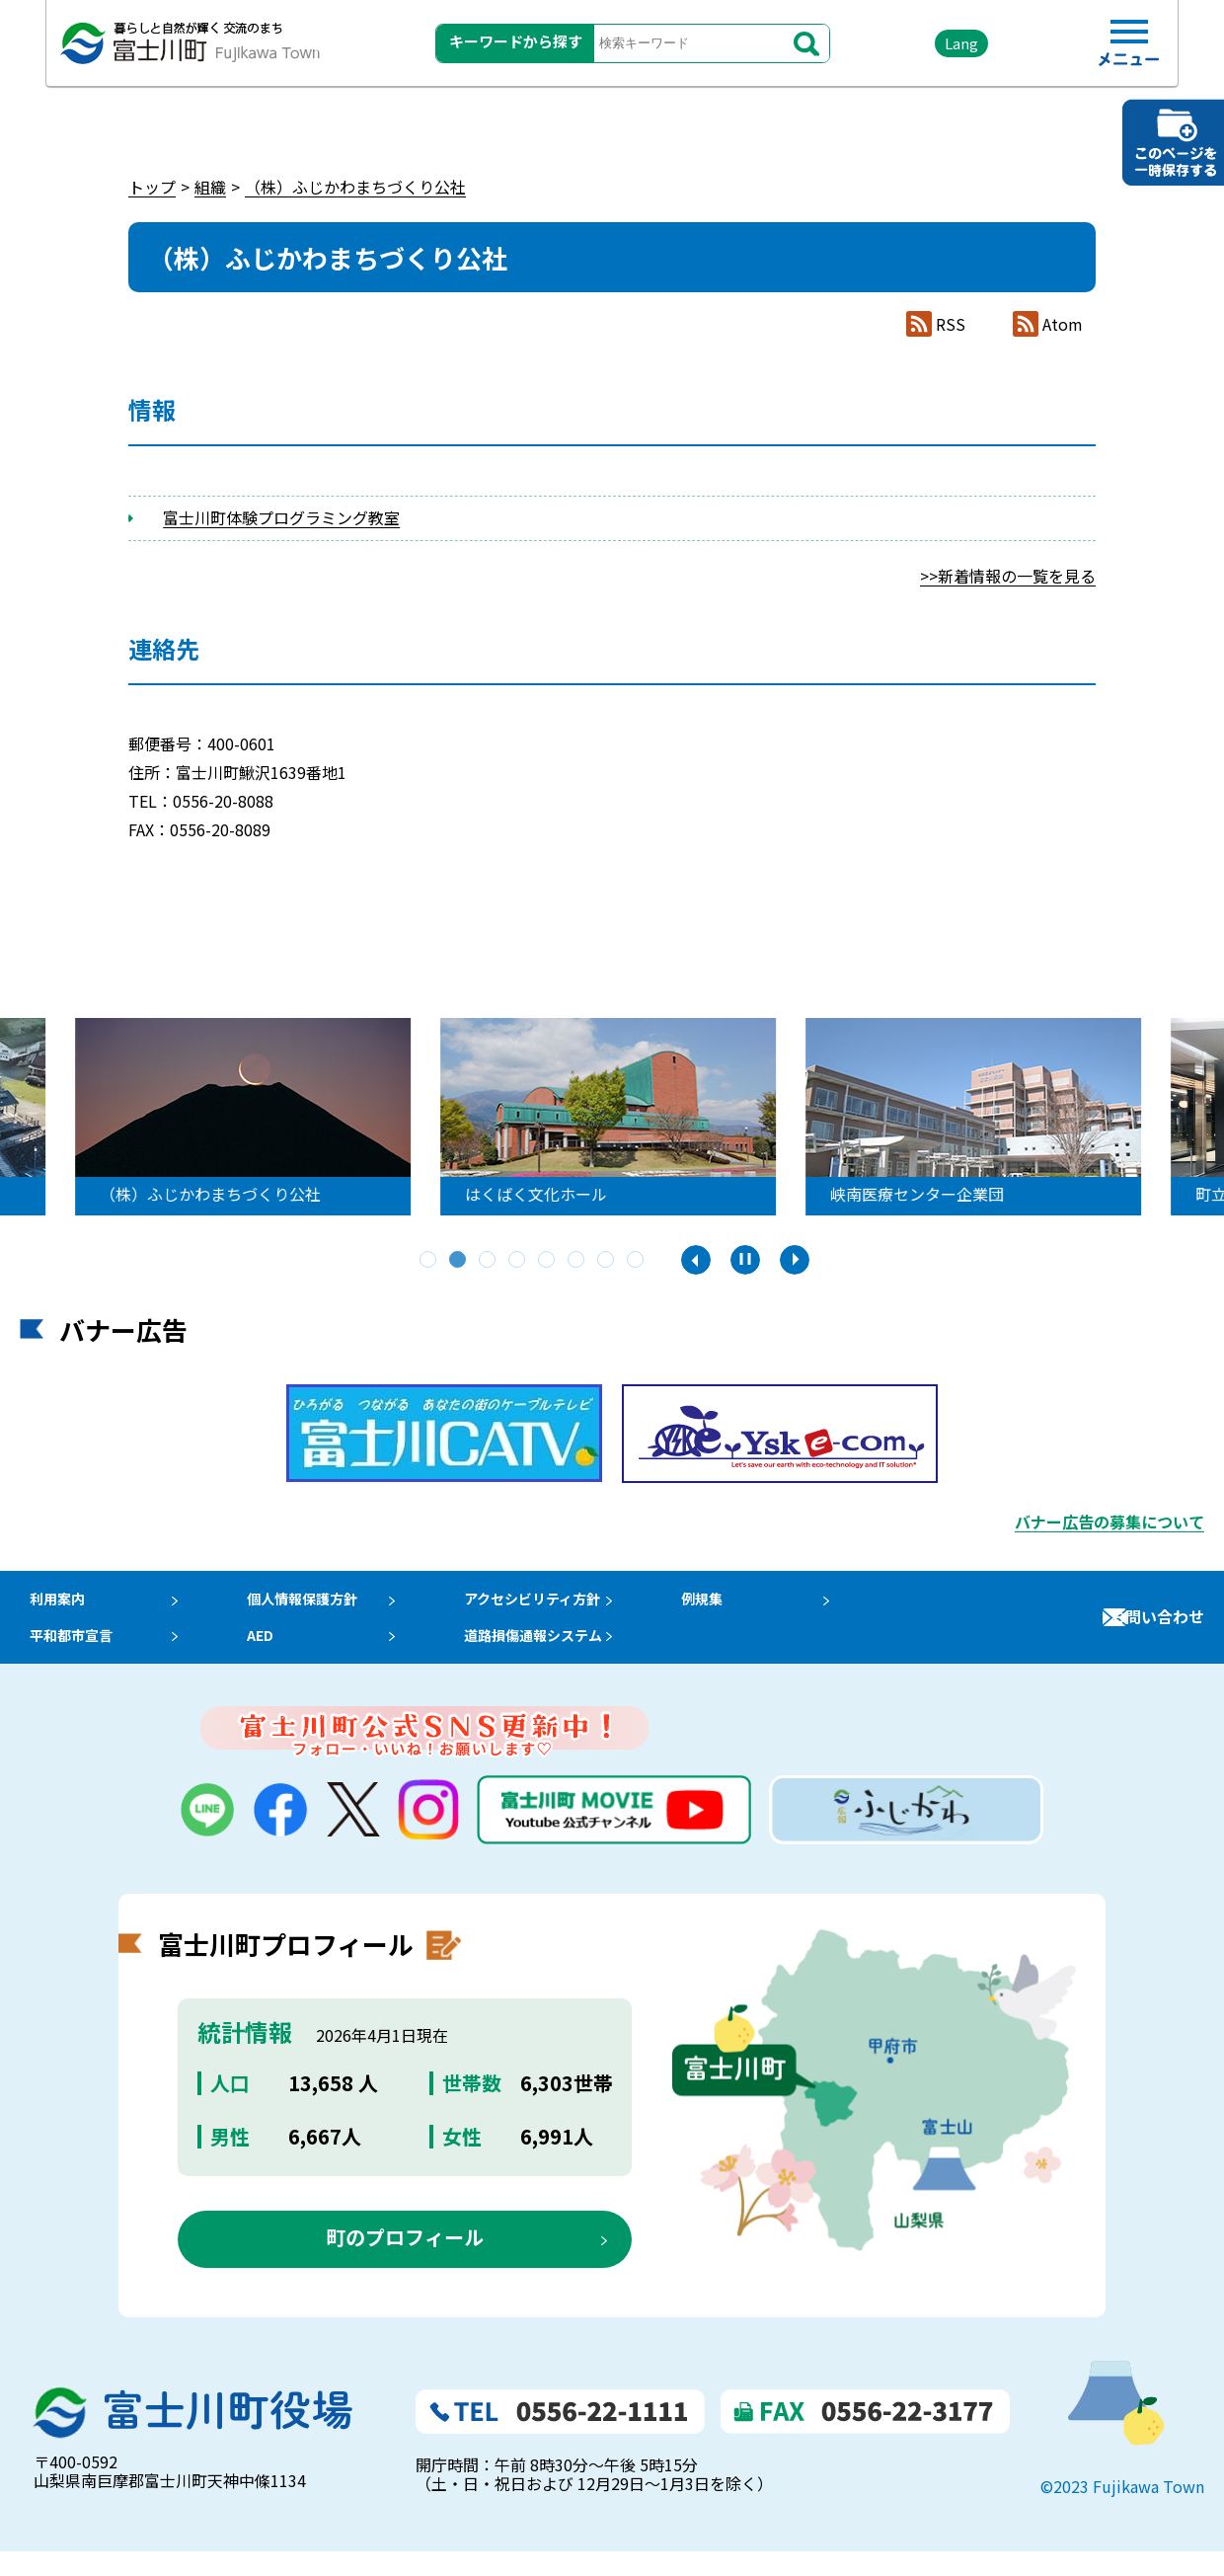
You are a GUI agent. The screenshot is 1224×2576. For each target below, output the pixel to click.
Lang (929, 49)
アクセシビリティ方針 (562, 1604)
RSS (950, 324)
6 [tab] (577, 1261)
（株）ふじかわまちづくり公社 (355, 186)
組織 (210, 186)
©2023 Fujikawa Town (1122, 2511)
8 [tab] (637, 1261)
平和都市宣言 (67, 1653)
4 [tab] (518, 1261)
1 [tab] (429, 1261)
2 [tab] (459, 1261)
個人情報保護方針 (315, 1604)
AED (267, 1653)
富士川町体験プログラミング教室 (281, 517)
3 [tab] (488, 1261)
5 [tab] (548, 1261)
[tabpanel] (612, 1116)
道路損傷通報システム (563, 1653)
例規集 (739, 1604)
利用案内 (51, 1604)
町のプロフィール (405, 2260)
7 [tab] (607, 1261)
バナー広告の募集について (1109, 1521)
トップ (152, 186)
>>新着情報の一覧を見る (1008, 575)
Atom (1062, 324)
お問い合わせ (1156, 1629)
